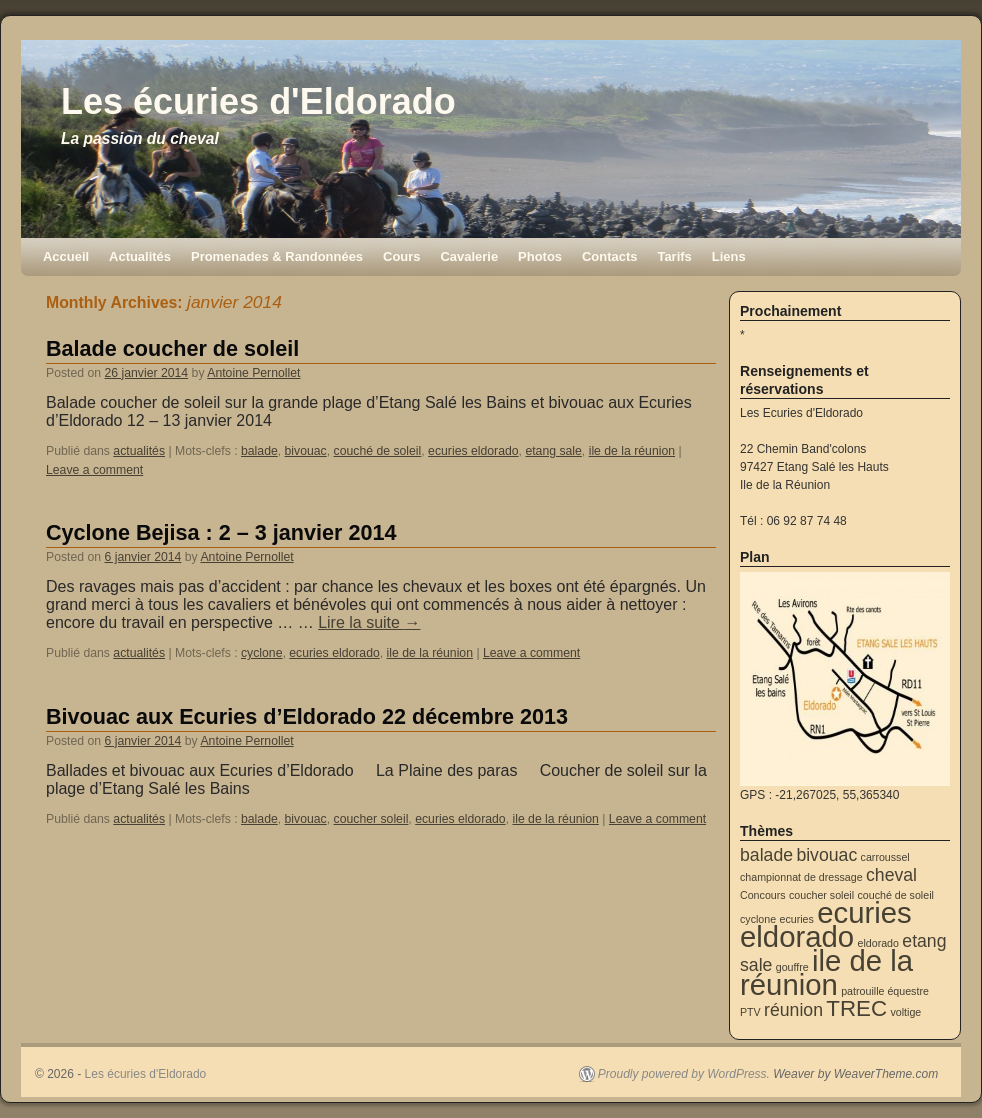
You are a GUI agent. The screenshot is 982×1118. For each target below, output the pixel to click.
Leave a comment (94, 470)
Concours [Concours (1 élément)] (763, 895)
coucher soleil (371, 819)
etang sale (553, 451)
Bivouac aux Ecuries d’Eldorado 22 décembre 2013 (307, 716)
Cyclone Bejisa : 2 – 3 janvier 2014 (221, 532)
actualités (139, 451)
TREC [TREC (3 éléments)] (856, 1008)
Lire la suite (369, 622)
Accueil (66, 256)
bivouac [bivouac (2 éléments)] (826, 855)
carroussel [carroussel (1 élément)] (885, 857)
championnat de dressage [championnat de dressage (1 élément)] (801, 877)
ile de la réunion (632, 451)
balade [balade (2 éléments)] (766, 855)
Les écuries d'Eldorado (258, 101)
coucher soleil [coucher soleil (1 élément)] (821, 895)
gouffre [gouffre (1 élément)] (792, 967)
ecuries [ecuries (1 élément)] (796, 919)
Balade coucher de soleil (172, 348)
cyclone (261, 653)
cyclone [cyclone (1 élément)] (758, 919)
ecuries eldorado (473, 451)
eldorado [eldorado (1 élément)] (878, 943)
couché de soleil (378, 451)
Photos (540, 256)
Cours (401, 256)
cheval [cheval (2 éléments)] (891, 875)
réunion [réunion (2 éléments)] (793, 1010)
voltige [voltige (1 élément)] (905, 1012)
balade (259, 451)
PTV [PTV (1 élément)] (750, 1012)
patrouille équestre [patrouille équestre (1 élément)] (885, 991)
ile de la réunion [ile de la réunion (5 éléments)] (826, 972)
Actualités (140, 256)
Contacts (609, 256)
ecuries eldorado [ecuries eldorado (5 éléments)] (826, 924)
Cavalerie (469, 256)
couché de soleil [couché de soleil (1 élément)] (895, 895)
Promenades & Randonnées (277, 256)
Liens (729, 256)
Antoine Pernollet (253, 373)
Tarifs (674, 256)
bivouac (306, 451)
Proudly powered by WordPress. (684, 1074)
